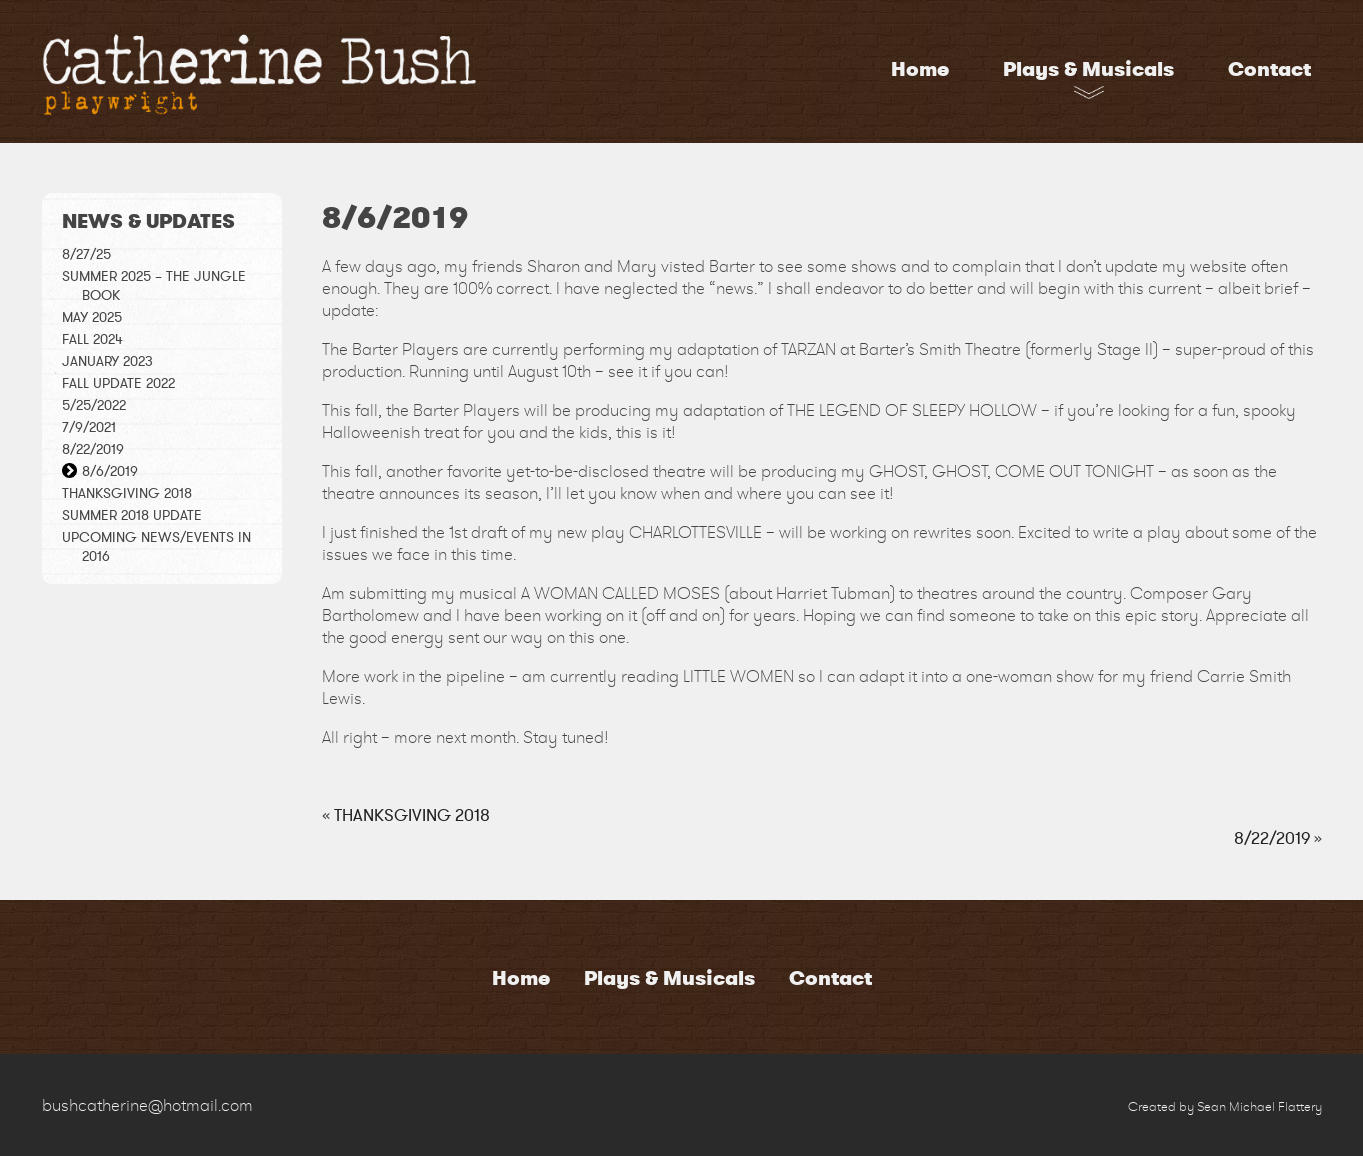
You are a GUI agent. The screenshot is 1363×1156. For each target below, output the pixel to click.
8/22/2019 (93, 449)
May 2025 (92, 317)
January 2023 (107, 361)
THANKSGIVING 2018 (127, 493)
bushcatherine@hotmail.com (147, 1105)
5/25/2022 (94, 405)
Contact (1269, 69)
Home (920, 69)
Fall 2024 (92, 339)
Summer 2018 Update (132, 515)
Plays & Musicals (1088, 69)
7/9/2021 (89, 427)
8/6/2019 (110, 471)
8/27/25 (86, 254)
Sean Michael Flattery (1259, 1106)
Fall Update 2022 (118, 383)
